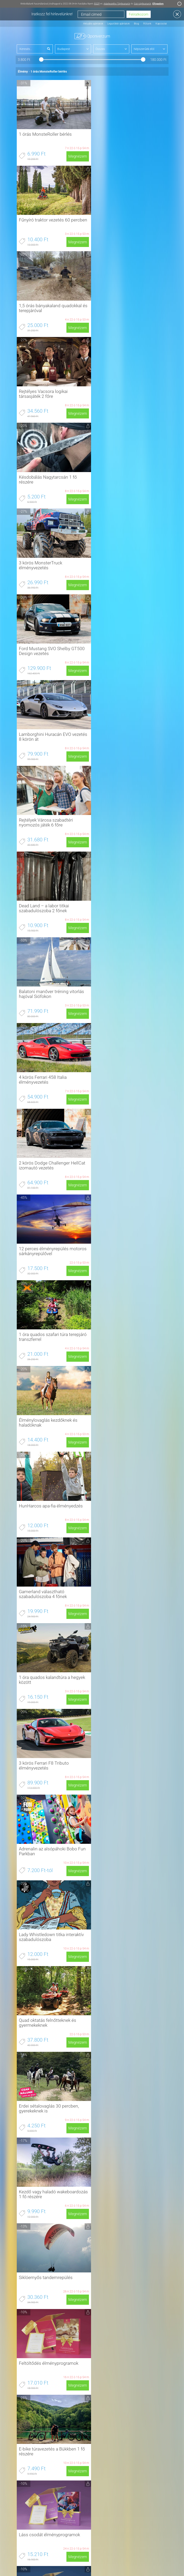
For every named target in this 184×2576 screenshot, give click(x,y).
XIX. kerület (85, 2371)
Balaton (36, 2433)
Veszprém (125, 2314)
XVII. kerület (44, 2371)
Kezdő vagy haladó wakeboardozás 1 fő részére (52, 1217)
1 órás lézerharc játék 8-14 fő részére (46, 2116)
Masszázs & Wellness (30, 2294)
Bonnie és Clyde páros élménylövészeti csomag (42, 1486)
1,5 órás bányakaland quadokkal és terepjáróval (52, 227)
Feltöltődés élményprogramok (47, 1304)
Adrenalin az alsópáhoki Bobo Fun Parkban (51, 1037)
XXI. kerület (123, 2371)
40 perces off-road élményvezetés (129, 1574)
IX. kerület (42, 2361)
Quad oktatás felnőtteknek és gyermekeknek (46, 1127)
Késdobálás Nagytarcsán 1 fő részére (47, 317)
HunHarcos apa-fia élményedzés (50, 854)
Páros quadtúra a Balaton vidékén (51, 1574)
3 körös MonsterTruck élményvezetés (118, 317)
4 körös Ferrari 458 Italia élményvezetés (120, 587)
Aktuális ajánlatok (93, 23)
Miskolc (121, 2294)
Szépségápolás (59, 2284)
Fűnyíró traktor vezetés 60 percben (130, 134)
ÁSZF (97, 3)
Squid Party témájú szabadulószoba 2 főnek (120, 1756)
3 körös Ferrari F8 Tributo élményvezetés (121, 947)
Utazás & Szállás (27, 2314)
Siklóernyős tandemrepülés (123, 1214)
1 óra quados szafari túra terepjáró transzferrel (52, 767)
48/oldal (118, 2256)
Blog (136, 23)
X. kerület (60, 2361)
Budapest (103, 2284)
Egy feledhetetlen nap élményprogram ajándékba (122, 1396)
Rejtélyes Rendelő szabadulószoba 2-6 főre (52, 1666)
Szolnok (156, 2304)
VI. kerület (125, 2350)
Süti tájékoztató (132, 2478)
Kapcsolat (161, 23)
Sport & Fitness (57, 2294)
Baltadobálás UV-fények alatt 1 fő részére (50, 1756)
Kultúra (42, 2304)
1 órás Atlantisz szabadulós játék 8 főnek (52, 1846)
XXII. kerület (143, 2371)
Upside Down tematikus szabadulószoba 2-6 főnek (44, 1936)
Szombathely (105, 2314)
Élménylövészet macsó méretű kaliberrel (48, 2026)
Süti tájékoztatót (142, 3)
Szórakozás (24, 2304)
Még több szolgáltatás (30, 2324)
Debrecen (120, 2284)
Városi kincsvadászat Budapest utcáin (127, 2206)
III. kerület (72, 2350)
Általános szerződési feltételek (132, 2488)
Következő (96, 2244)
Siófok (21, 2433)
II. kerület (55, 2350)
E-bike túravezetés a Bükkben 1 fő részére (129, 1307)
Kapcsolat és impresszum (132, 2518)
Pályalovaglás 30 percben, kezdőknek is (121, 1666)
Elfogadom (158, 3)
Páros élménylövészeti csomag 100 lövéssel (127, 1486)
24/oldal (101, 2256)
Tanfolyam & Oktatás (64, 2304)
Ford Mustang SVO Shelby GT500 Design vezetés (51, 407)
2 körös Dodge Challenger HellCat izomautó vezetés (51, 677)
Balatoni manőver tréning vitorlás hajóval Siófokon (50, 587)
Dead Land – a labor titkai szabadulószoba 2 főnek (121, 497)
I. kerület (38, 2350)
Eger (135, 2284)
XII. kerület (97, 2361)
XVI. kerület (24, 2371)
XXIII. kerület (25, 2381)
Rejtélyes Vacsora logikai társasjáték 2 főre (120, 227)
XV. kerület (154, 2361)
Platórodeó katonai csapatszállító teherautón (50, 2206)
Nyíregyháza (140, 2294)
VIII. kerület (24, 2361)
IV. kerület (90, 2350)
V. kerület (108, 2350)
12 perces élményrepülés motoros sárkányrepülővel (130, 677)
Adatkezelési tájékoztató (132, 2468)
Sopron (102, 2304)
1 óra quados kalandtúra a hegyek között (51, 947)
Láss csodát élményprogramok (48, 1394)
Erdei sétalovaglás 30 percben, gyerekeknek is (126, 1127)
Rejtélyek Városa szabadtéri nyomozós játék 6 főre (45, 497)
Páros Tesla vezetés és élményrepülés (118, 2026)
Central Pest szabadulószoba (125, 1934)
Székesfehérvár (136, 2304)
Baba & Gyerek (51, 2314)
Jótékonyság (73, 2314)
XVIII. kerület (65, 2371)
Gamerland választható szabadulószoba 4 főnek (120, 857)
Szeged (117, 2304)
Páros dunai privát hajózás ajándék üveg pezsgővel (130, 1846)
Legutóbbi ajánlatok (118, 23)
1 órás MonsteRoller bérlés (44, 134)
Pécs (156, 2294)
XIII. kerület (116, 2361)
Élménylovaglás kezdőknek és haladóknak (125, 767)
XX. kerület (104, 2371)
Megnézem (76, 156)
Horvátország (55, 2433)
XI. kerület (78, 2361)
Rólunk (147, 23)
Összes (22, 2284)
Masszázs (75, 2433)
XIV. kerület (135, 2361)
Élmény (77, 2294)
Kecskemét (104, 2294)
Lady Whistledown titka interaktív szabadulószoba (128, 1037)
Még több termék (59, 2324)
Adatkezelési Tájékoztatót (117, 3)
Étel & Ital (38, 2284)
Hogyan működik (132, 2498)
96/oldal (135, 2256)
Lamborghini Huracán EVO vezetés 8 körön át (130, 407)
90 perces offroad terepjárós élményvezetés (124, 2116)
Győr (147, 2284)
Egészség (79, 2284)
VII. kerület (143, 2350)
